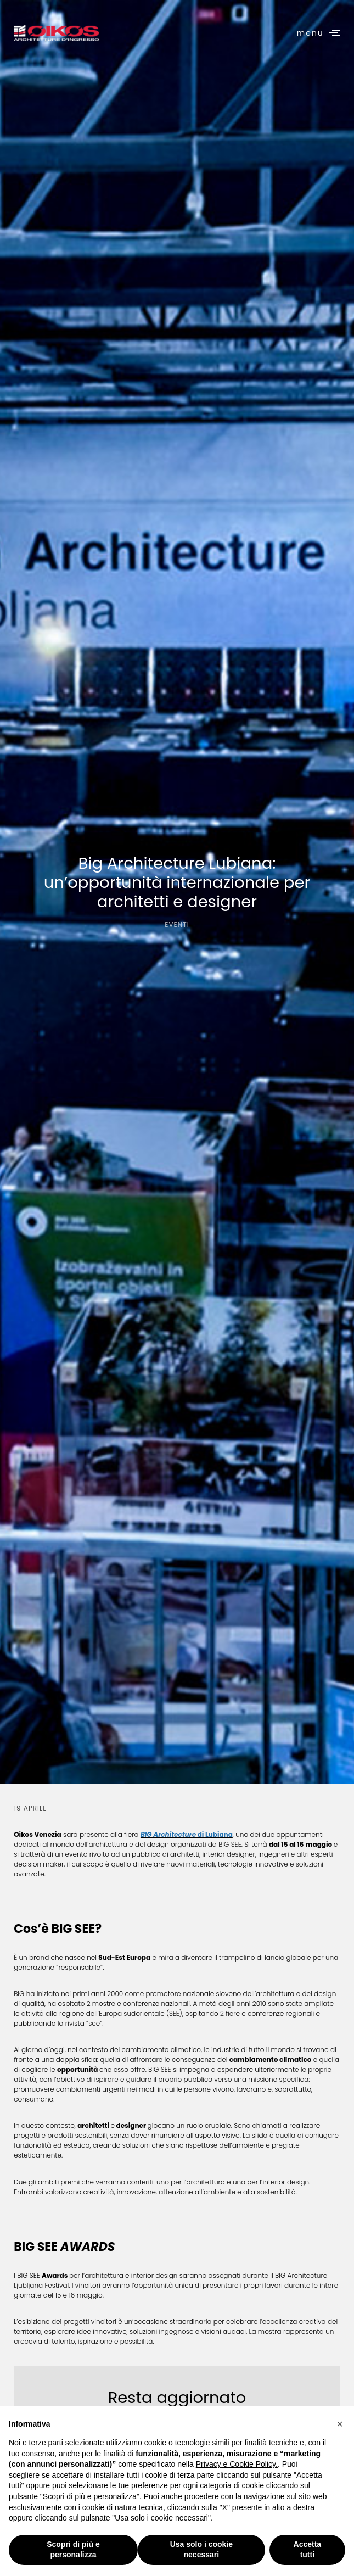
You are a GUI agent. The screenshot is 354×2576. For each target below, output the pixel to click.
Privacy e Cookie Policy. (237, 2464)
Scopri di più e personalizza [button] (73, 2550)
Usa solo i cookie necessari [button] (201, 2550)
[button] (340, 2424)
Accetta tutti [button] (308, 2550)
